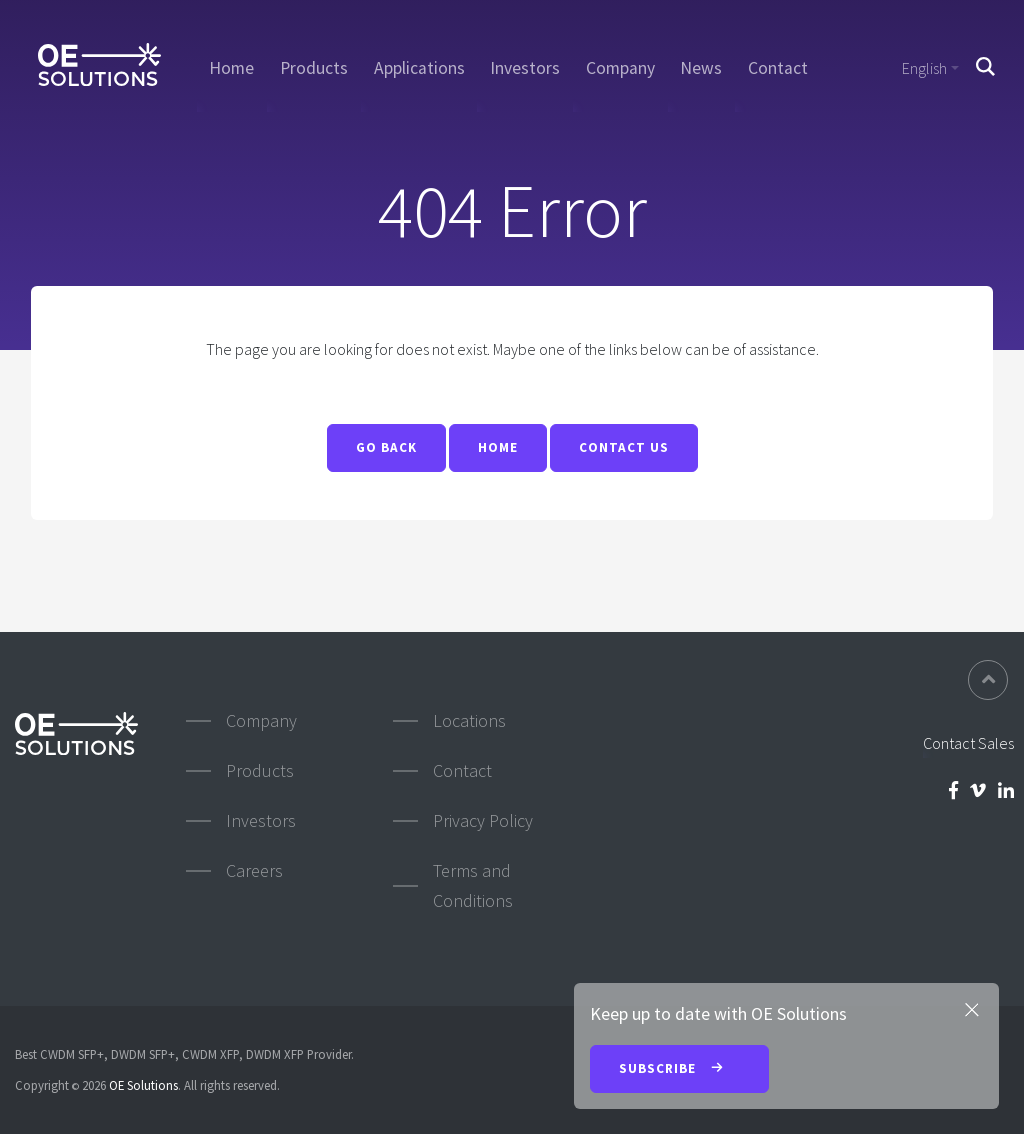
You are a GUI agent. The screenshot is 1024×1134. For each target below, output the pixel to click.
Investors (525, 68)
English (924, 68)
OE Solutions (143, 1085)
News (701, 68)
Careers (254, 870)
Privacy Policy (483, 820)
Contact (778, 68)
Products (314, 68)
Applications (419, 68)
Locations (469, 720)
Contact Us (624, 447)
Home (231, 68)
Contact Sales (968, 743)
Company (620, 68)
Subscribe (679, 1070)
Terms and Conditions (473, 885)
